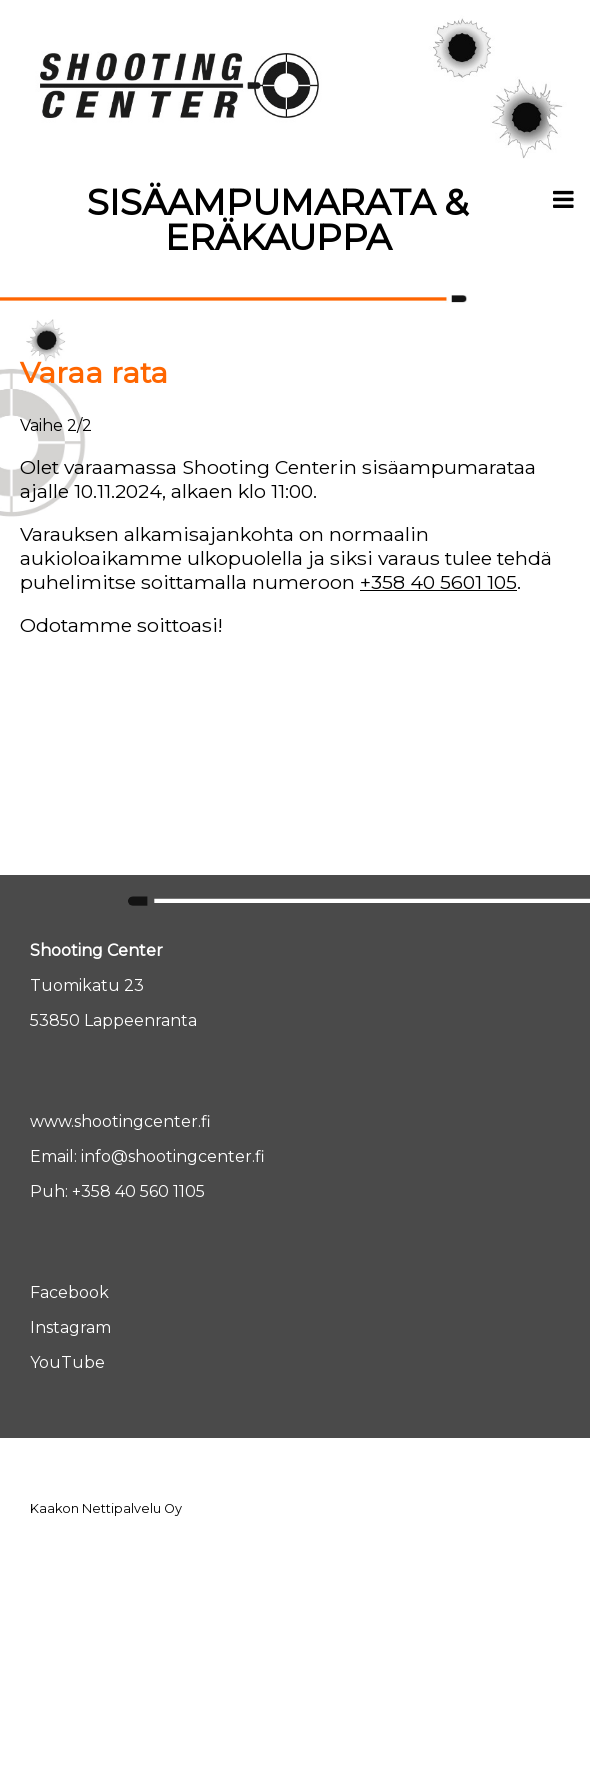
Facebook (69, 1292)
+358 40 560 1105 (138, 1191)
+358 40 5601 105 (438, 582)
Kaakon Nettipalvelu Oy (106, 1508)
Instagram (70, 1327)
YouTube (67, 1362)
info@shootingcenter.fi (173, 1156)
